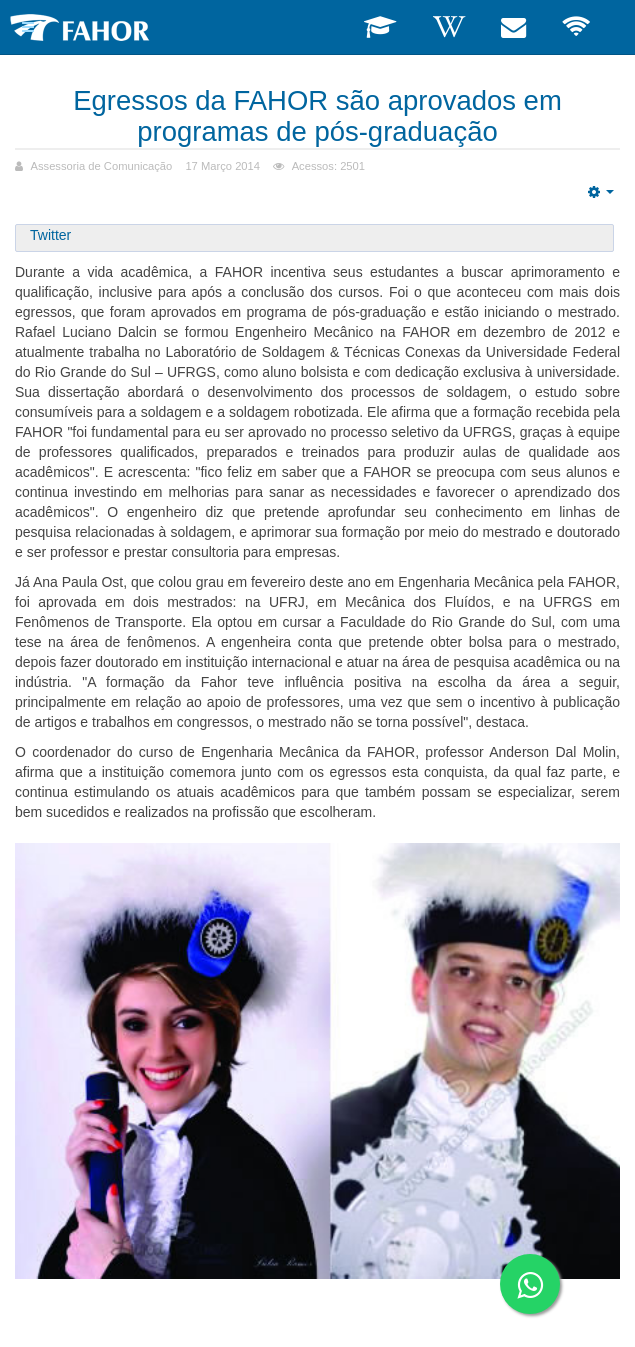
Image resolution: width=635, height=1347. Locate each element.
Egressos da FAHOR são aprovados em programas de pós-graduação (317, 116)
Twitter (50, 235)
